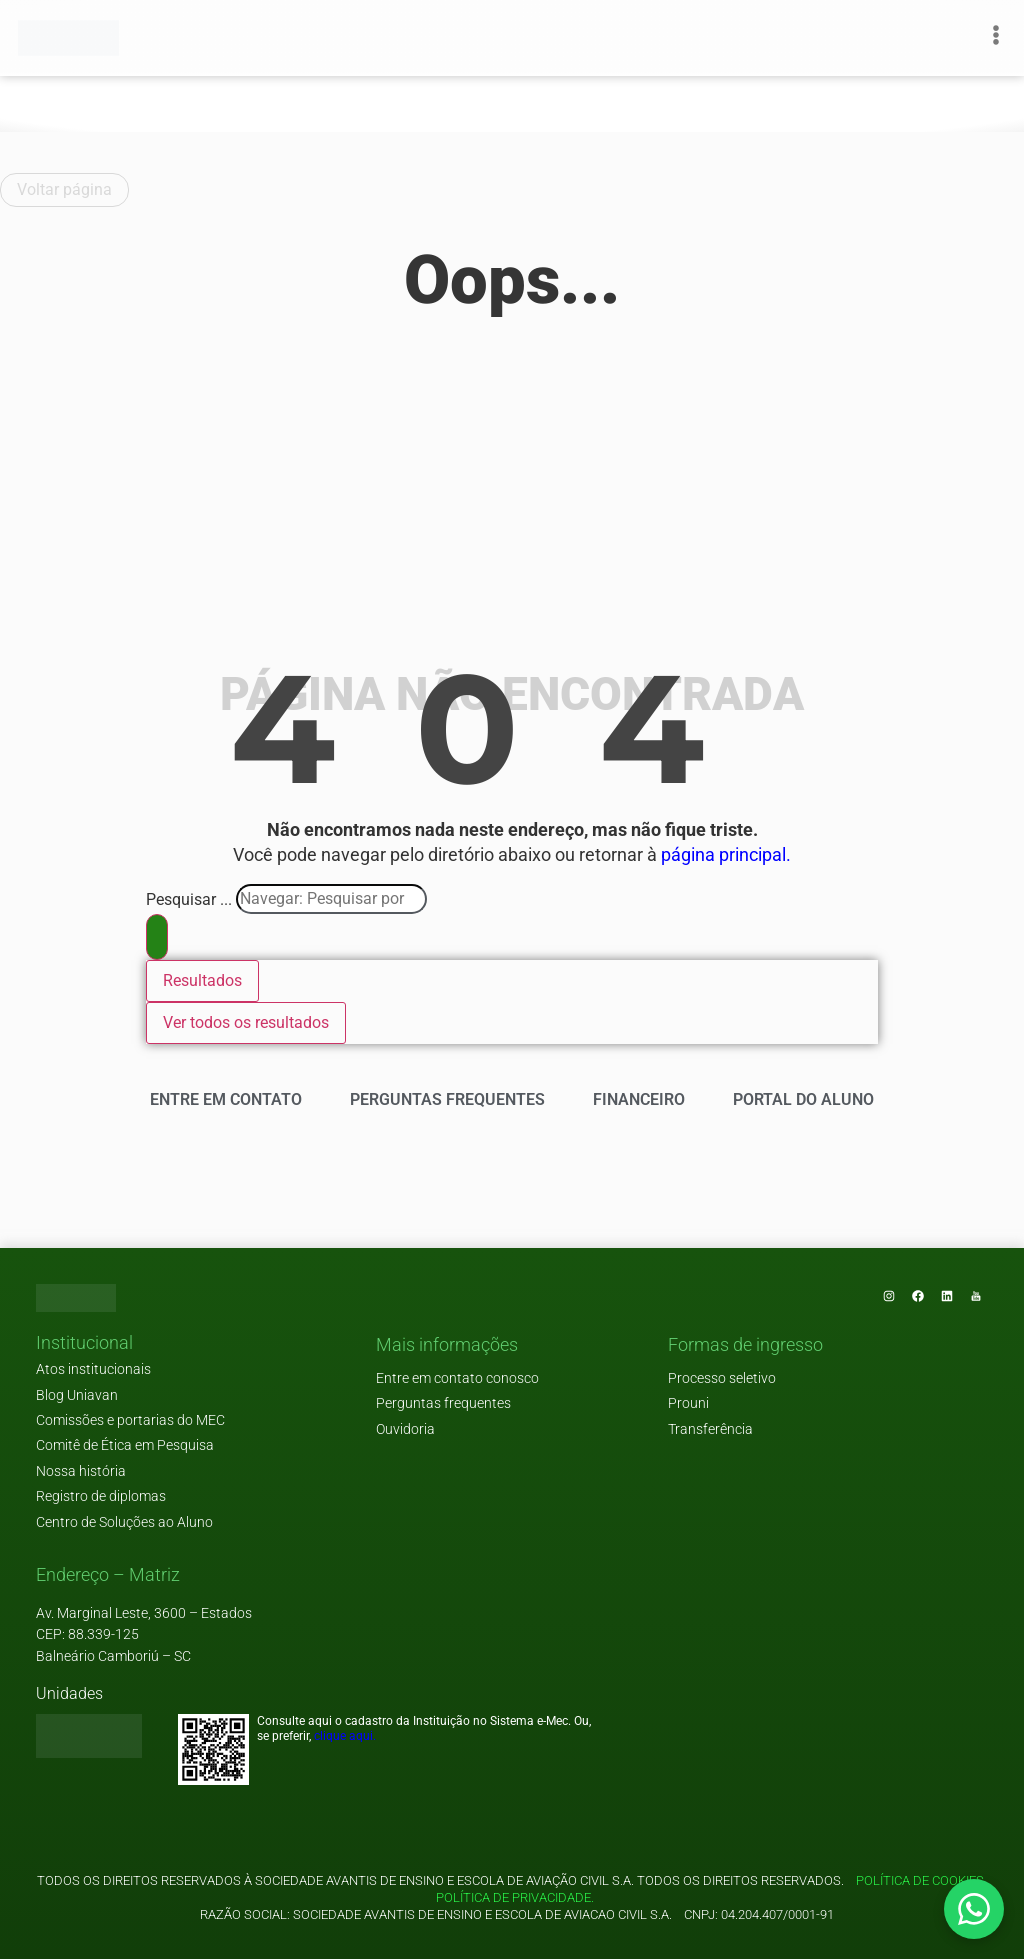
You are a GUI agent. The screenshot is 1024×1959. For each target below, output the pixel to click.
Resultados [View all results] (202, 980)
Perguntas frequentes (443, 1403)
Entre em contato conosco (457, 1378)
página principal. (726, 855)
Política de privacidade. (512, 1897)
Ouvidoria (405, 1429)
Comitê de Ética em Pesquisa (125, 1445)
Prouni (688, 1403)
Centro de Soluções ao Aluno (124, 1522)
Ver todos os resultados (246, 1022)
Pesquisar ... (189, 900)
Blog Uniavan (77, 1395)
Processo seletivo (722, 1378)
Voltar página (64, 189)
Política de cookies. (921, 1880)
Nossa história (81, 1471)
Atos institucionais (93, 1369)
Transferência (710, 1429)
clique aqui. (345, 1736)
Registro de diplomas (101, 1496)
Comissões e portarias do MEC (130, 1420)
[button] (84, 1344)
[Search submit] (157, 937)
